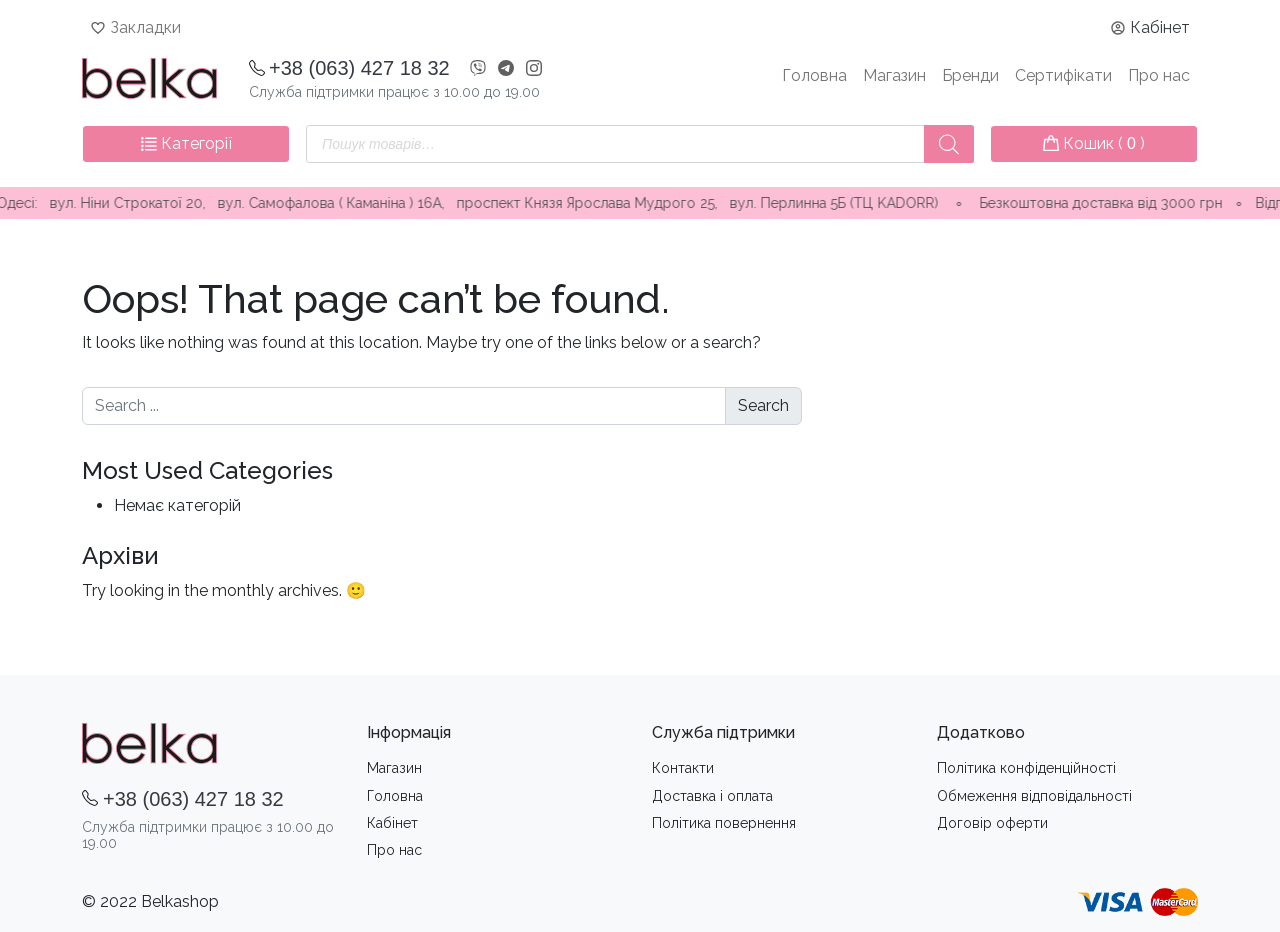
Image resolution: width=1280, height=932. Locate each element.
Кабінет (1160, 27)
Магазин (894, 75)
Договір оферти (992, 823)
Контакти (683, 768)
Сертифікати (1063, 75)
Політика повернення (724, 823)
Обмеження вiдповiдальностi (1034, 796)
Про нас (1159, 75)
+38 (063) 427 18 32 (359, 68)
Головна (814, 75)
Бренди (970, 75)
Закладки (145, 27)
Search (763, 405)
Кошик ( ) (1094, 143)
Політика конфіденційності (1026, 768)
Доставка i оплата (712, 796)
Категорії (186, 143)
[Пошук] (949, 144)
